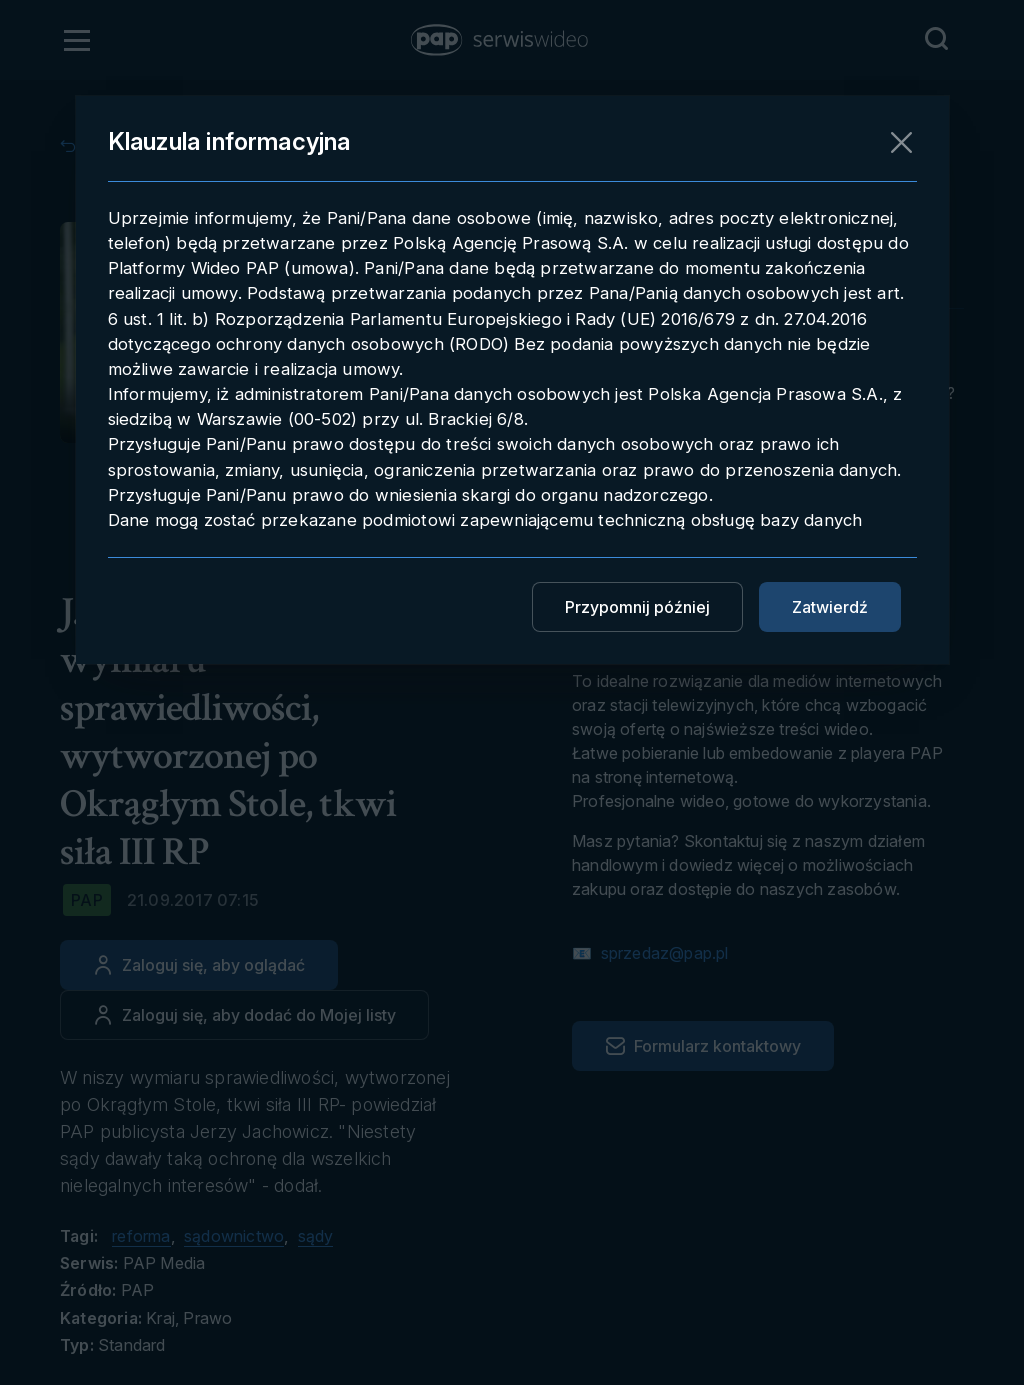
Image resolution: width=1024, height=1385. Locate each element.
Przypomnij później (637, 607)
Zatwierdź (830, 607)
